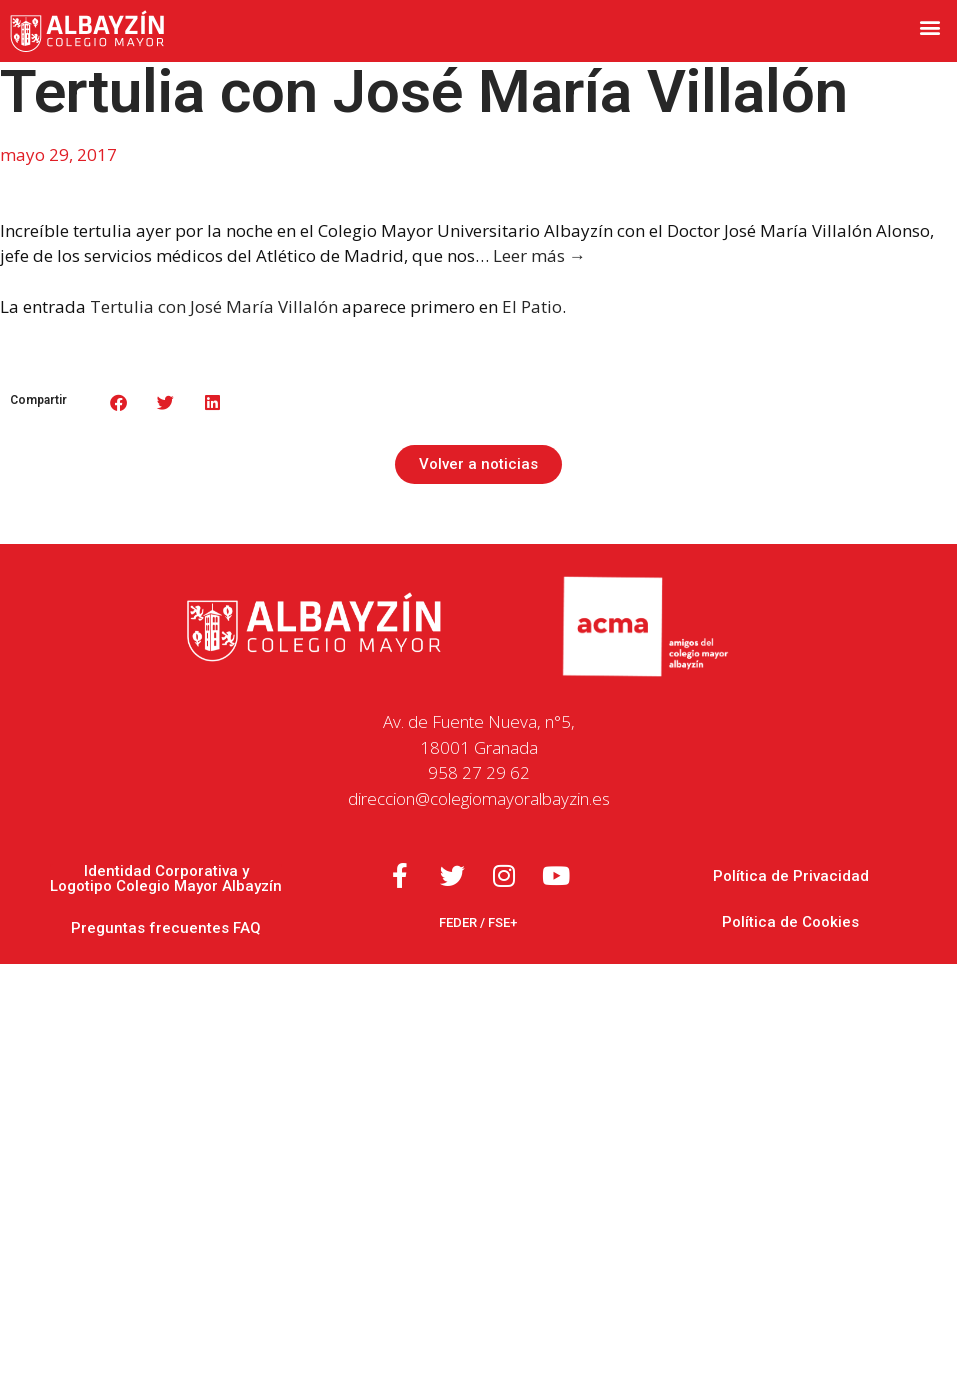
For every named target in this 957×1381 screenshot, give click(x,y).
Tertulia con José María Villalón (214, 306)
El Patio (532, 306)
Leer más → (539, 255)
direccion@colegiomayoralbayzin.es (479, 798)
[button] (930, 26)
